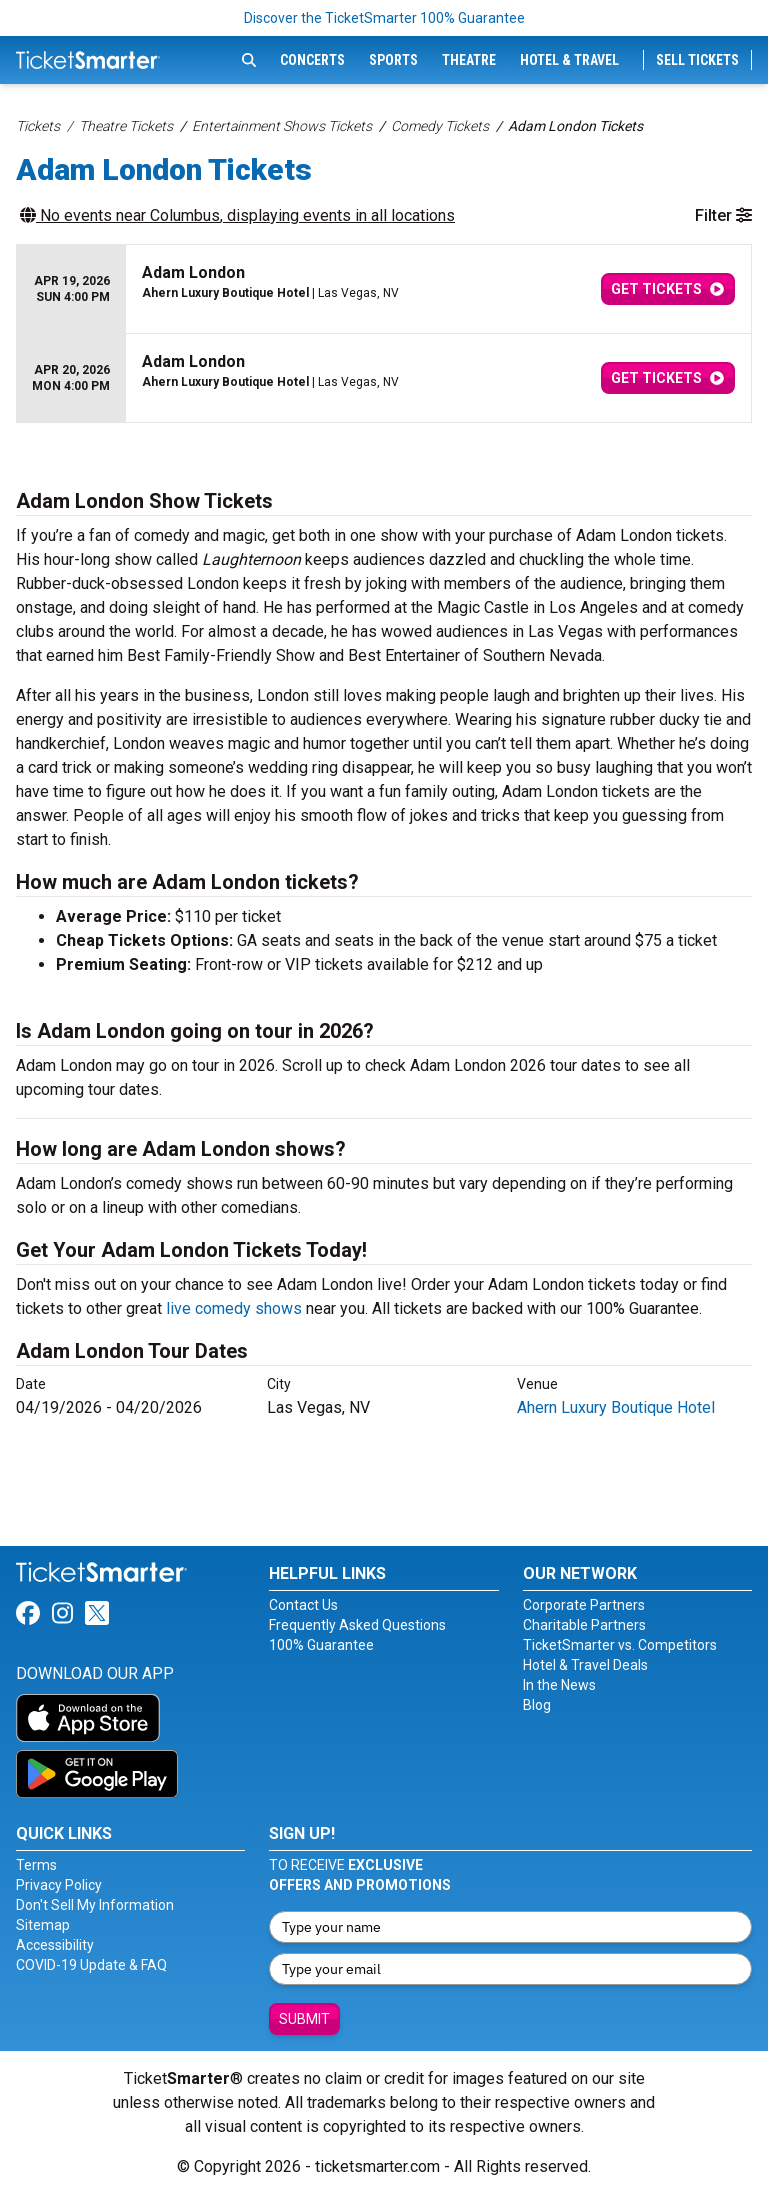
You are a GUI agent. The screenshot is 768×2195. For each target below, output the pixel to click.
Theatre (469, 60)
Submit (304, 2019)
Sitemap (43, 1925)
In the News (559, 1685)
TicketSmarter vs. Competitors (620, 1645)
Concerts (312, 60)
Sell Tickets (697, 60)
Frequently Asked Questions (357, 1625)
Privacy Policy (59, 1885)
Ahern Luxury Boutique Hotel (616, 1407)
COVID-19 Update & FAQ (91, 1965)
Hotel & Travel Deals (585, 1665)
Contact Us (303, 1605)
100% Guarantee (321, 1645)
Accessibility (55, 1945)
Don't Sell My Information (95, 1905)
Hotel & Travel (569, 60)
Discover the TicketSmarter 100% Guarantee (384, 18)
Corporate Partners (584, 1605)
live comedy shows (234, 1308)
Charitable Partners (584, 1625)
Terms (36, 1865)
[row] (384, 289)
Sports (393, 60)
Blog (537, 1705)
